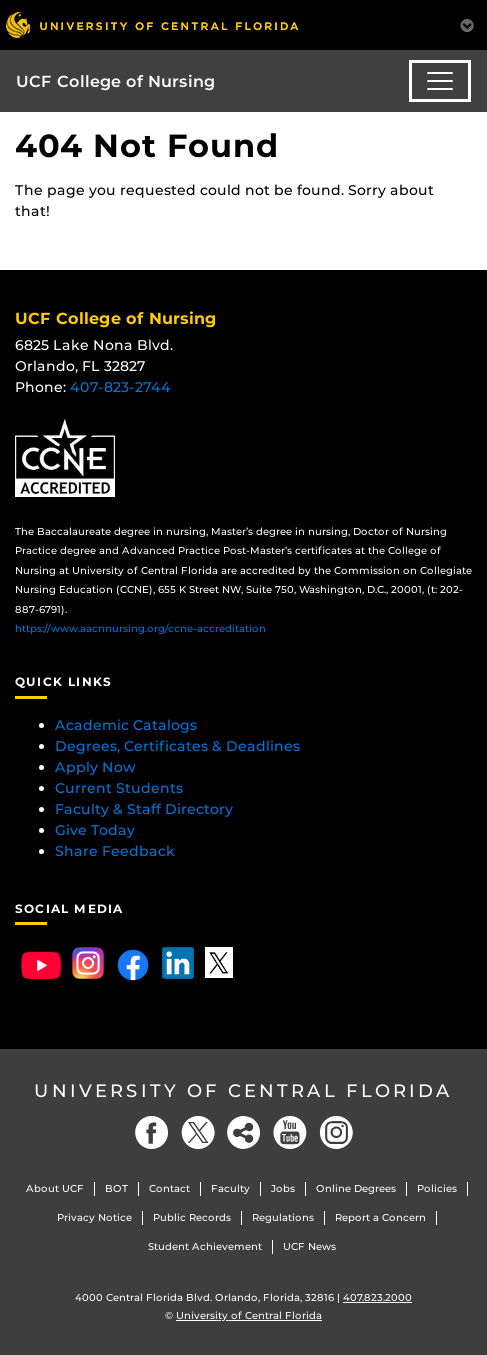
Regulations (283, 1217)
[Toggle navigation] (440, 81)
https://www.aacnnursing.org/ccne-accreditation (140, 628)
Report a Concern (380, 1217)
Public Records (192, 1217)
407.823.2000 (377, 1297)
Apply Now (95, 767)
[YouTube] (290, 1132)
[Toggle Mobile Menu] (467, 23)
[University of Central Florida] (152, 24)
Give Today (95, 830)
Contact (169, 1188)
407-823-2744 (120, 387)
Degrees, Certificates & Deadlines (179, 746)
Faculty (230, 1188)
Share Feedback (115, 851)
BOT (116, 1188)
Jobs (283, 1188)
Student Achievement (205, 1246)
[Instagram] (336, 1132)
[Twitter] (198, 1132)
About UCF (55, 1188)
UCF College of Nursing (115, 81)
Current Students (119, 788)
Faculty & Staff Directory (144, 809)
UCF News (309, 1246)
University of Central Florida (243, 1091)
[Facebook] (152, 1132)
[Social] (244, 1132)
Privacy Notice (94, 1217)
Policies (437, 1188)
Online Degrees (356, 1188)
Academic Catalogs (126, 725)
